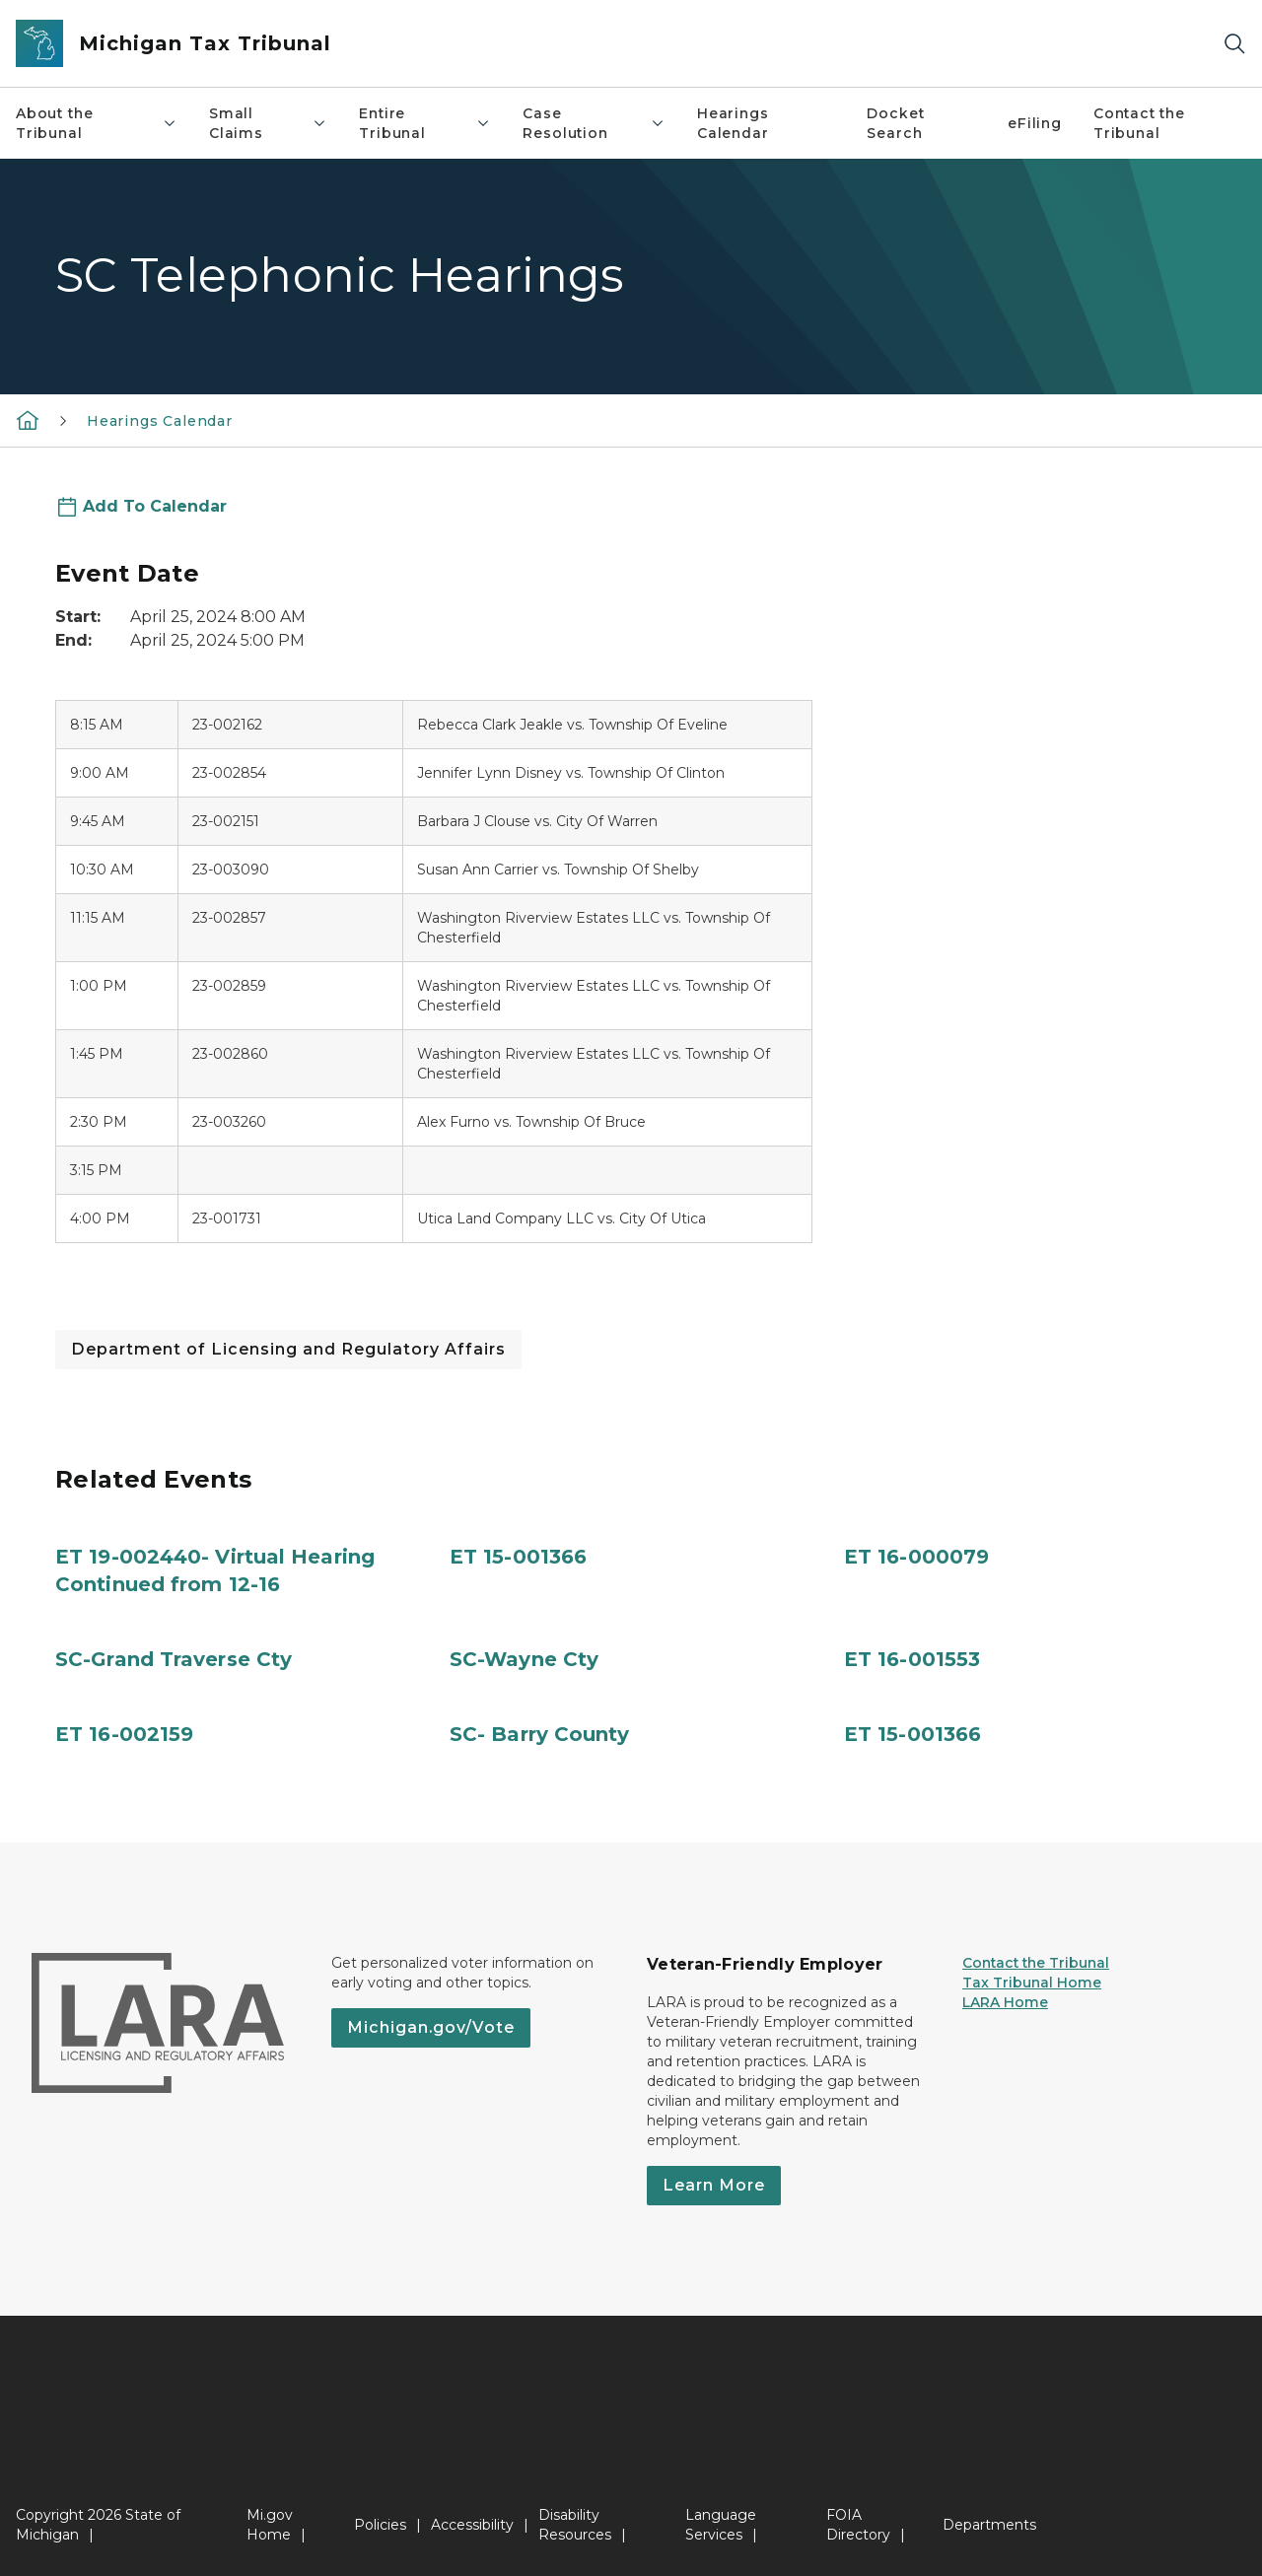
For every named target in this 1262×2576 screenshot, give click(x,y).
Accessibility (472, 2525)
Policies (380, 2525)
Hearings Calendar (733, 123)
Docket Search (895, 123)
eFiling (1035, 123)
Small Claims (268, 123)
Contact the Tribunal (1139, 123)
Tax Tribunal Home (1031, 1982)
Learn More (714, 2185)
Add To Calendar (155, 506)
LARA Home (1005, 2002)
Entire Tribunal (425, 123)
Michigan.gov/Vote (431, 2027)
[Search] (1234, 44)
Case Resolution (594, 123)
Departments (989, 2525)
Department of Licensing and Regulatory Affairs (288, 1349)
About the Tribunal (96, 123)
